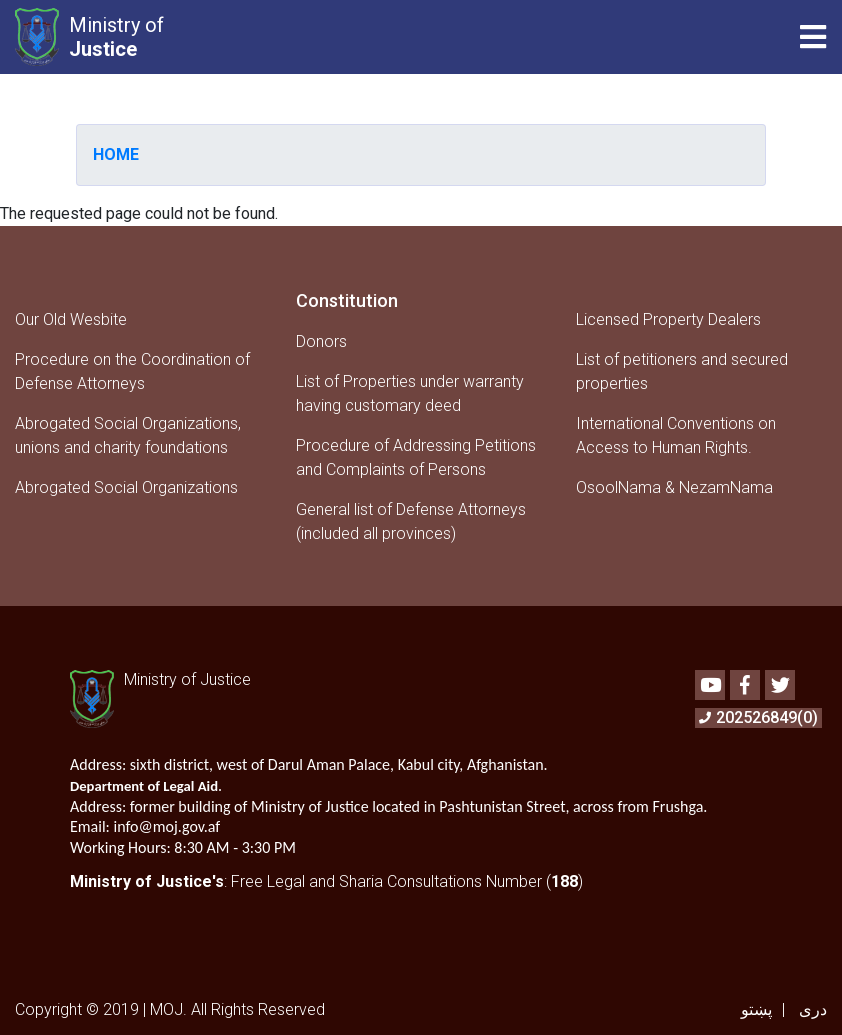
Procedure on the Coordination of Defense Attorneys (132, 371)
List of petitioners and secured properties (682, 371)
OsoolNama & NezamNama (674, 487)
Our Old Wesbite (71, 319)
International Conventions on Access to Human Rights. (676, 435)
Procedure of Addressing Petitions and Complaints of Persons (416, 457)
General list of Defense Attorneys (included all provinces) (411, 521)
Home (116, 154)
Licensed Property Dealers (668, 319)
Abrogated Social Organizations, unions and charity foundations (128, 435)
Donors (321, 341)
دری (813, 1009)
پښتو (756, 1009)
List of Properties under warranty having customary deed (410, 393)
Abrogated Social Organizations (126, 487)
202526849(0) (758, 717)
